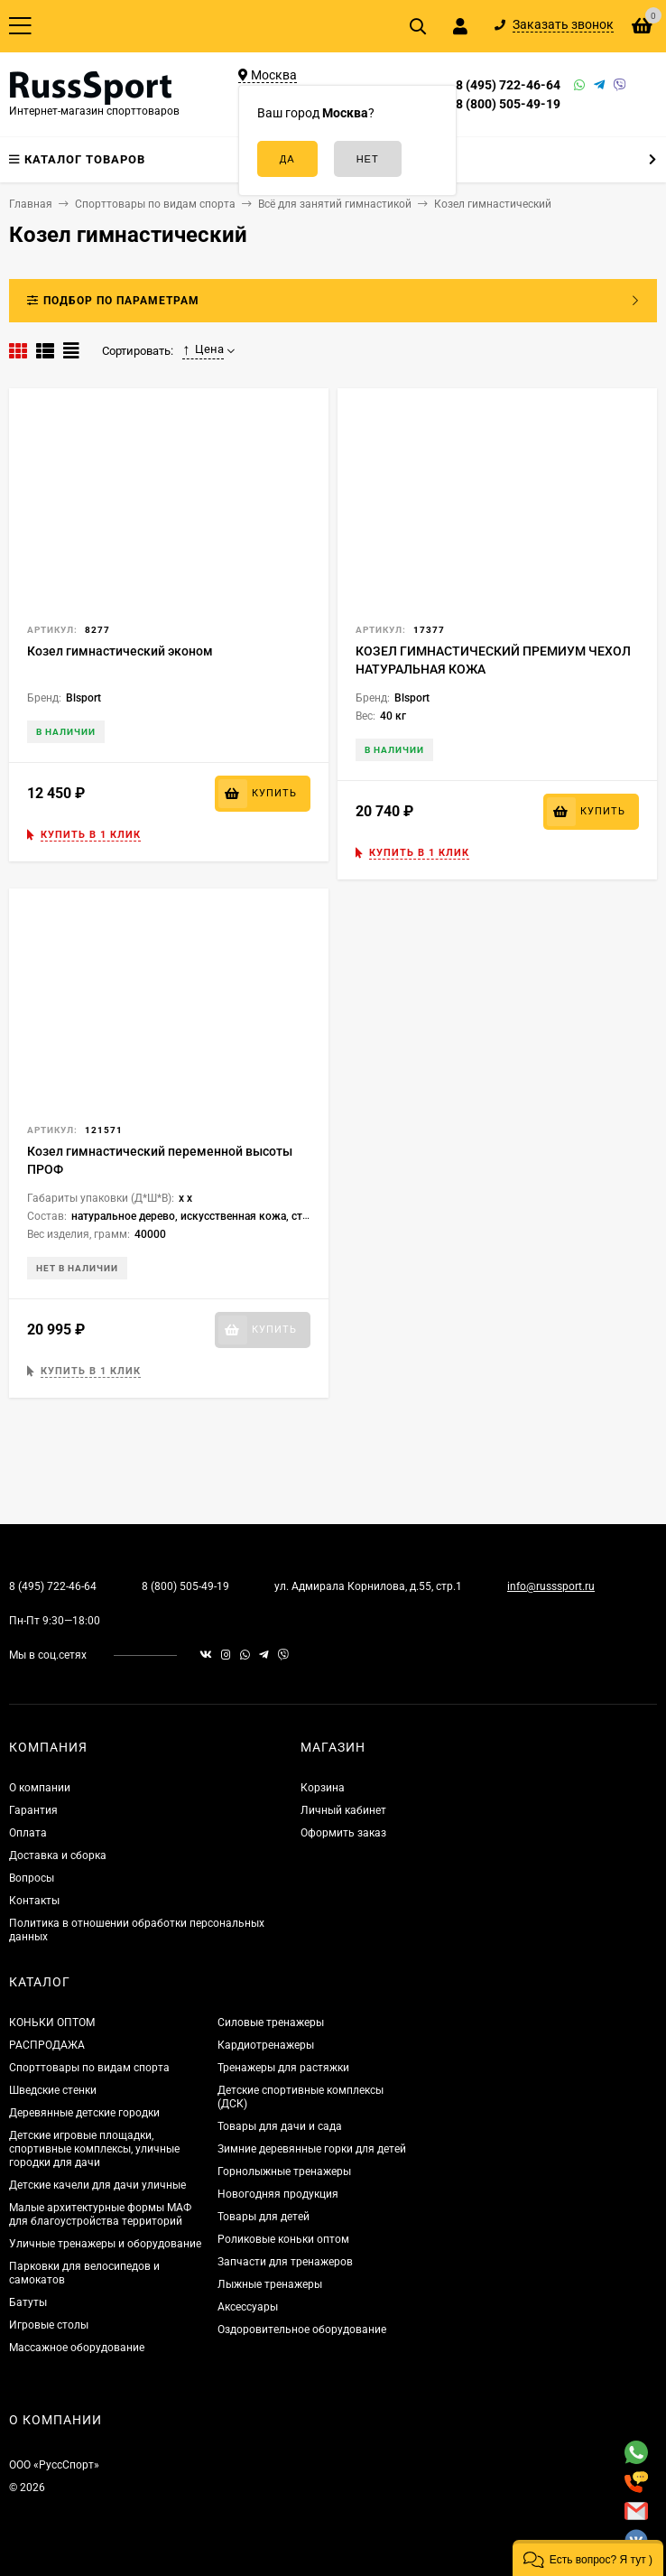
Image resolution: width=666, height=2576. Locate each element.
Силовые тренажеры (270, 2022)
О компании (39, 1787)
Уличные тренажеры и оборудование (105, 2243)
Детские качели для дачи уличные (97, 2185)
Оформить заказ (343, 1833)
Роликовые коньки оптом (283, 2239)
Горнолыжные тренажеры (284, 2171)
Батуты (28, 2302)
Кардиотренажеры (265, 2045)
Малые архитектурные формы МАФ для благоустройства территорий (100, 2214)
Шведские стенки (53, 2090)
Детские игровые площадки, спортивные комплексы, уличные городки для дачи (94, 2149)
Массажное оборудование (76, 2347)
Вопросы (31, 1878)
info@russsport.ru (551, 1586)
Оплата (28, 1833)
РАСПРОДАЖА (47, 2045)
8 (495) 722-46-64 (508, 85)
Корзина (323, 1787)
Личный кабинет (343, 1810)
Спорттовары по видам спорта (89, 2067)
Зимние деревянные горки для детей (311, 2149)
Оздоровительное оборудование (301, 2329)
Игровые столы (48, 2325)
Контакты (34, 1900)
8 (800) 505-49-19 (508, 104)
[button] (588, 2558)
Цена (203, 349)
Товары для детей (263, 2216)
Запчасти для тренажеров (285, 2261)
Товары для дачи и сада (279, 2126)
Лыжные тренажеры (269, 2284)
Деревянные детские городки (84, 2112)
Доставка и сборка (57, 1855)
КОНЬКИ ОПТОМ (52, 2022)
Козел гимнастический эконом (120, 651)
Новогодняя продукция (277, 2194)
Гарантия (33, 1810)
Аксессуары (247, 2307)
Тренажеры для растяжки (283, 2067)
